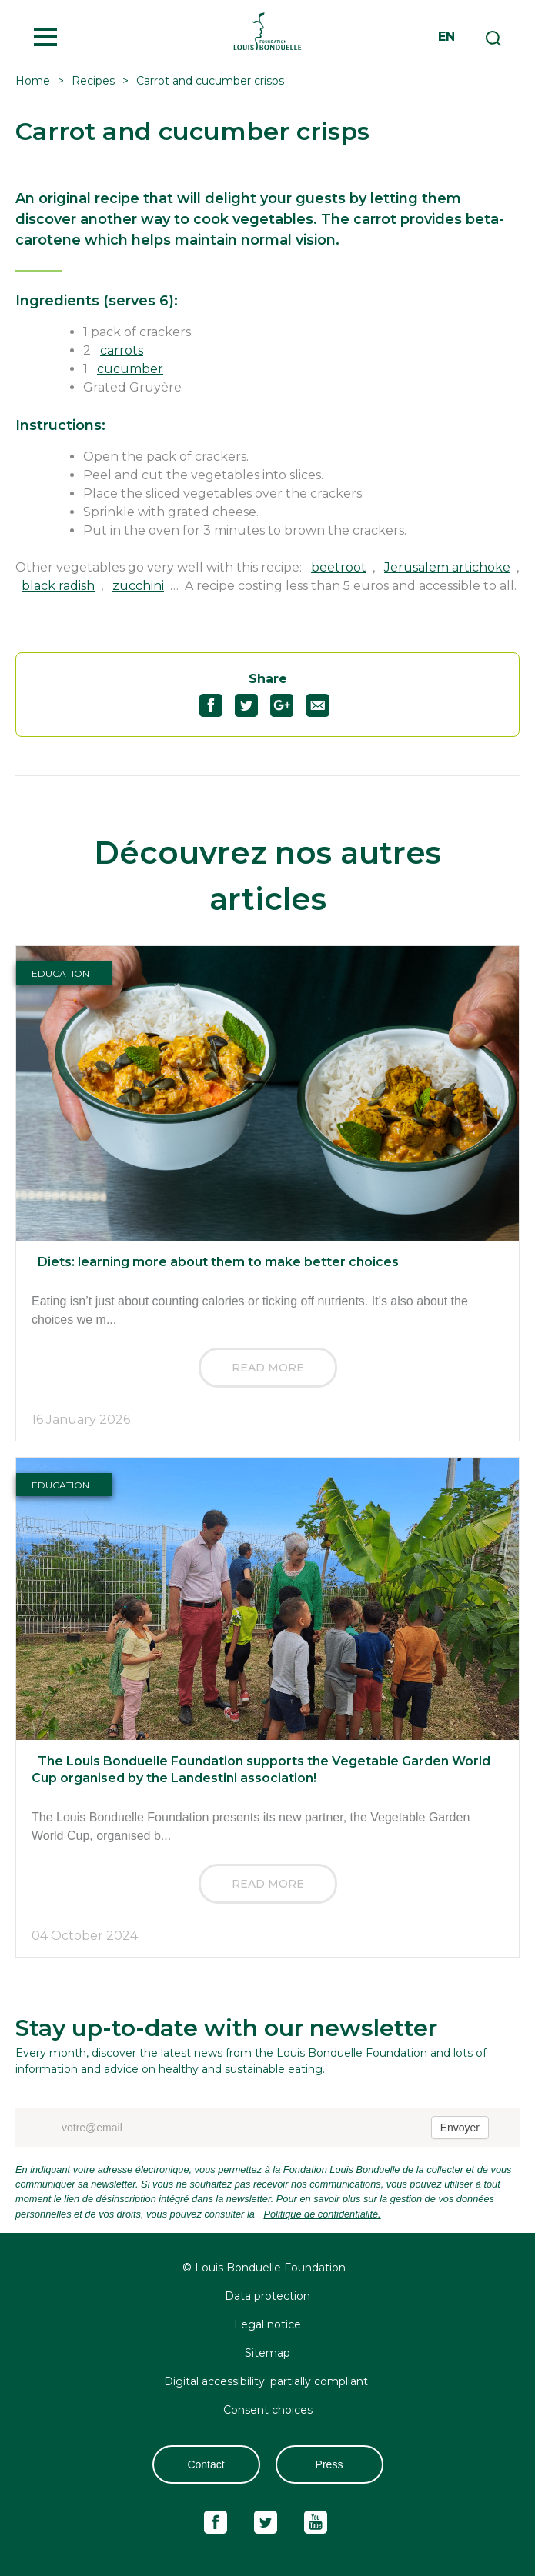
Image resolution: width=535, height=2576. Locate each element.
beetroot (338, 567)
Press (329, 2464)
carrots (121, 350)
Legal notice (267, 2324)
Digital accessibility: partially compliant (267, 2381)
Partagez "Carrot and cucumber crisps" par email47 (324, 705)
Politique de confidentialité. (321, 2214)
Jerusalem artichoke (447, 567)
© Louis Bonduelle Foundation (264, 2267)
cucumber (130, 369)
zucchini (138, 585)
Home (32, 81)
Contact (205, 2464)
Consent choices (268, 2410)
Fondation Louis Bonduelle (267, 31)
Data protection (267, 2296)
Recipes (93, 81)
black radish (58, 585)
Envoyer (460, 2127)
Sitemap (267, 2353)
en (446, 36)
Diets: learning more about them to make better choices (218, 1262)
